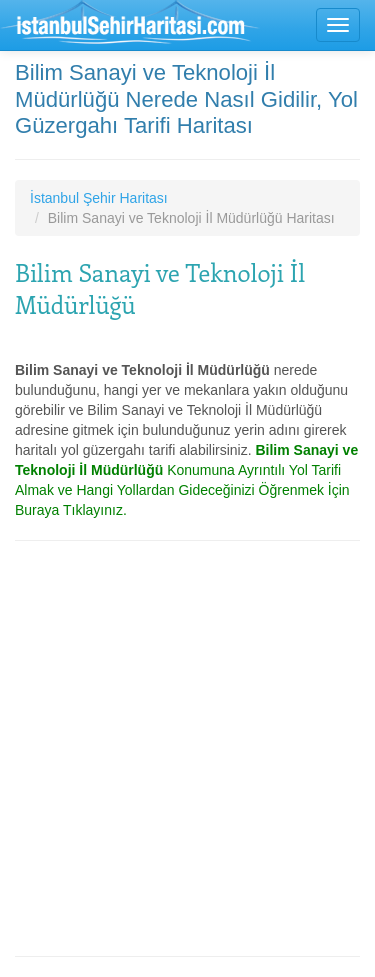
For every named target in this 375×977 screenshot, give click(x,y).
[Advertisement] (187, 748)
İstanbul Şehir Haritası (99, 198)
